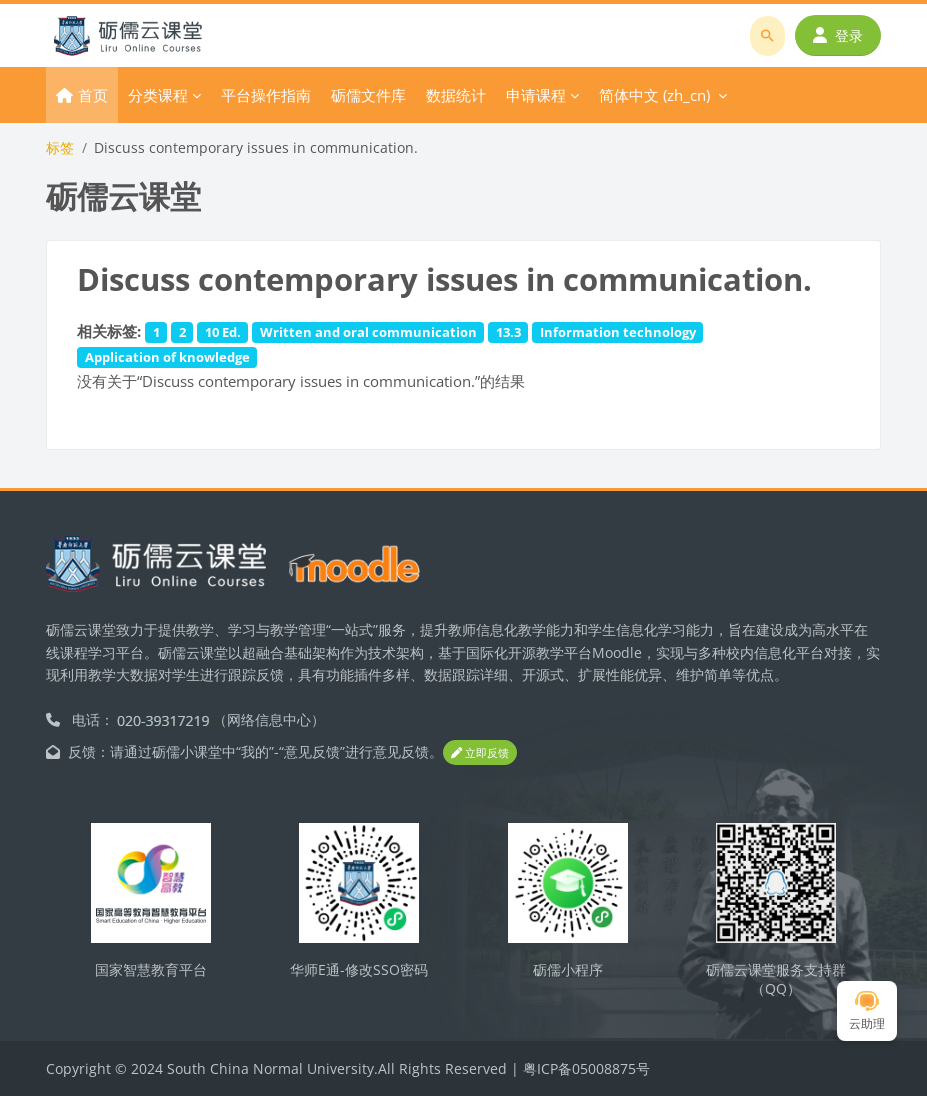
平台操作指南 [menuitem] (266, 95)
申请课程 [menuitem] (536, 95)
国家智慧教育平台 (151, 969)
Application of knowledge (167, 357)
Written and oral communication (368, 332)
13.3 (508, 332)
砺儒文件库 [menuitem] (368, 95)
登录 (838, 35)
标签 (60, 147)
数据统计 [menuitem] (456, 95)
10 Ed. (223, 332)
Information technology (618, 332)
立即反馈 (480, 752)
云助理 (867, 1011)
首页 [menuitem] (93, 95)
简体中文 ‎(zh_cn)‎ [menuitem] (654, 95)
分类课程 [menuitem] (158, 95)
